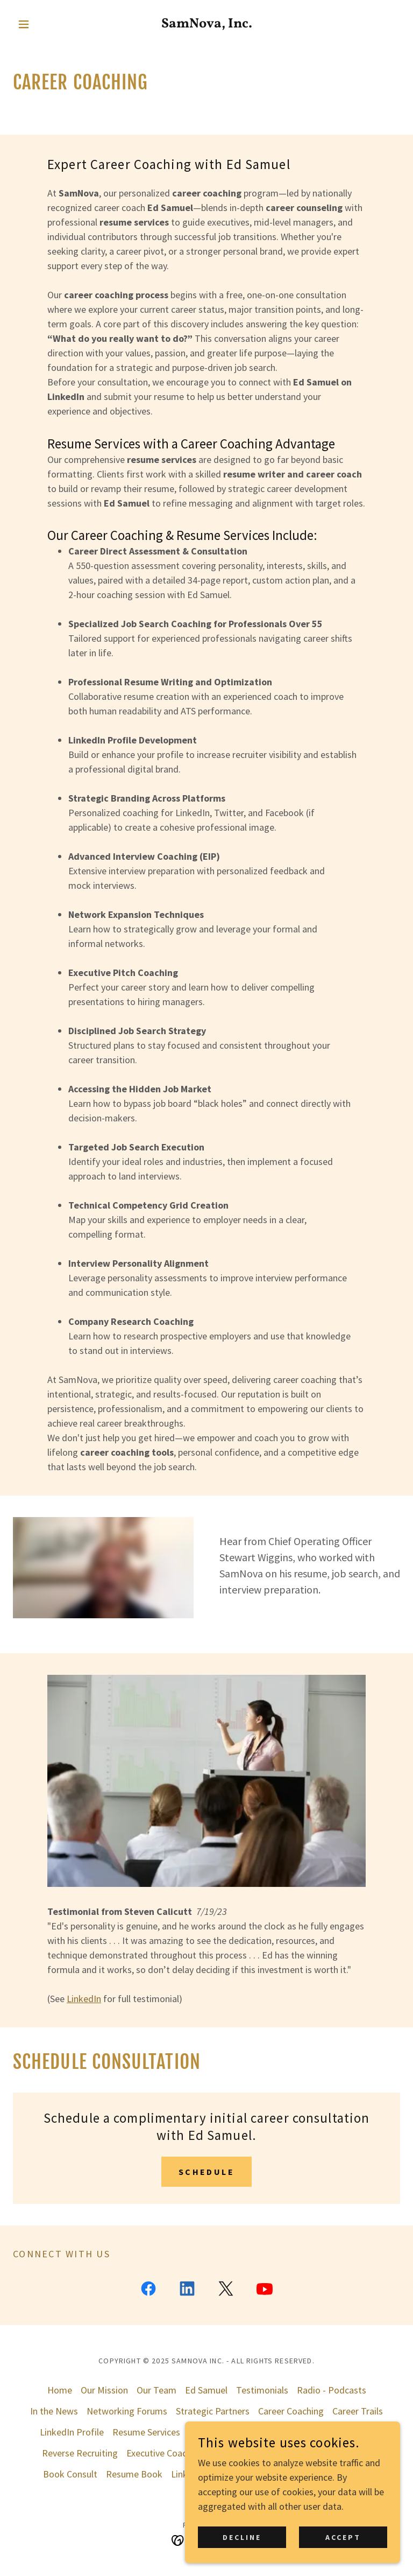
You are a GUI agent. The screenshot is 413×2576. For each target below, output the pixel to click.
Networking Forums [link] (127, 2411)
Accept (343, 2537)
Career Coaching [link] (291, 2411)
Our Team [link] (156, 2390)
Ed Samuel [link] (206, 2390)
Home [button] (59, 2390)
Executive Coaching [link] (165, 2453)
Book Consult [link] (70, 2474)
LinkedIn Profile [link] (72, 2432)
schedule (206, 2171)
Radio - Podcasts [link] (331, 2390)
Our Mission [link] (104, 2390)
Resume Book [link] (134, 2474)
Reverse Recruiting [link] (80, 2453)
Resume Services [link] (146, 2432)
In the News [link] (54, 2411)
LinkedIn (84, 1998)
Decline (242, 2537)
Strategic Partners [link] (213, 2411)
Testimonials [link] (262, 2390)
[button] (42, 24)
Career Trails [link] (357, 2411)
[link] (206, 24)
